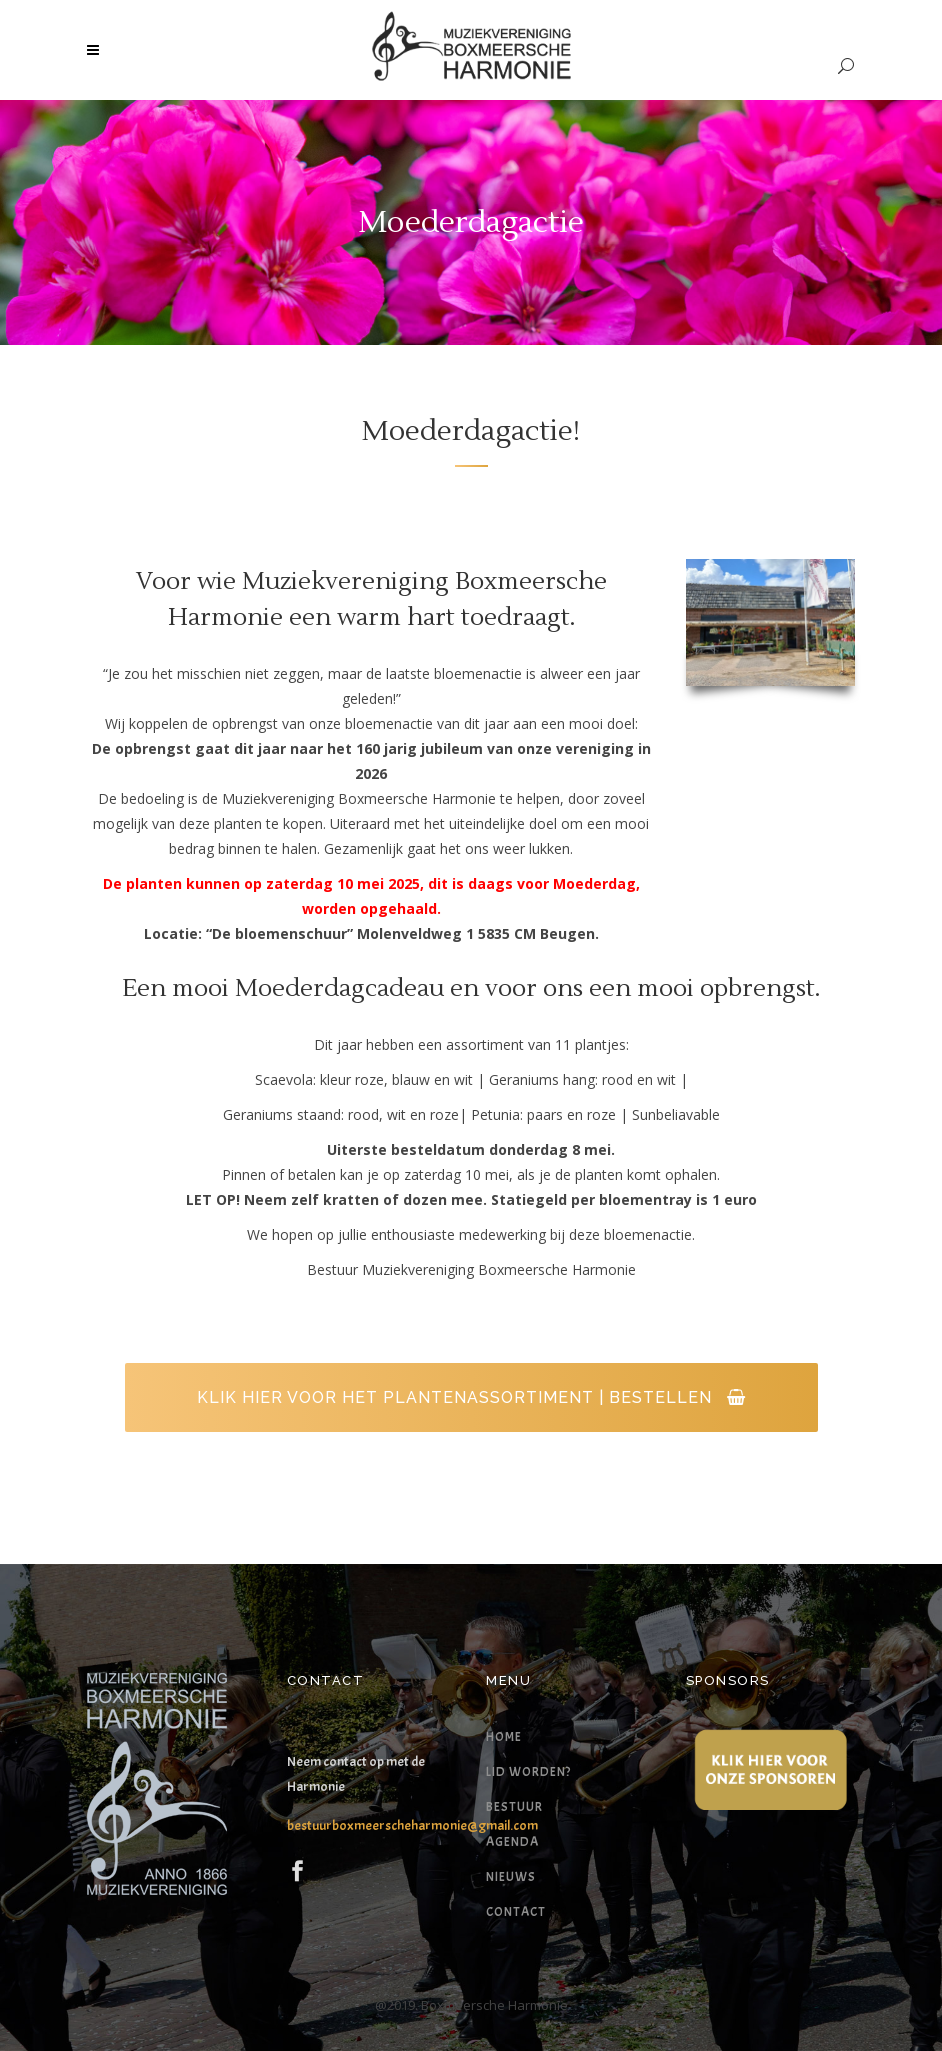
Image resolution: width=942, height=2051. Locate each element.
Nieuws (511, 1877)
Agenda (512, 1842)
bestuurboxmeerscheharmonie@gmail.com (412, 1825)
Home (504, 1737)
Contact (516, 1912)
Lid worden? (528, 1772)
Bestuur (514, 1807)
